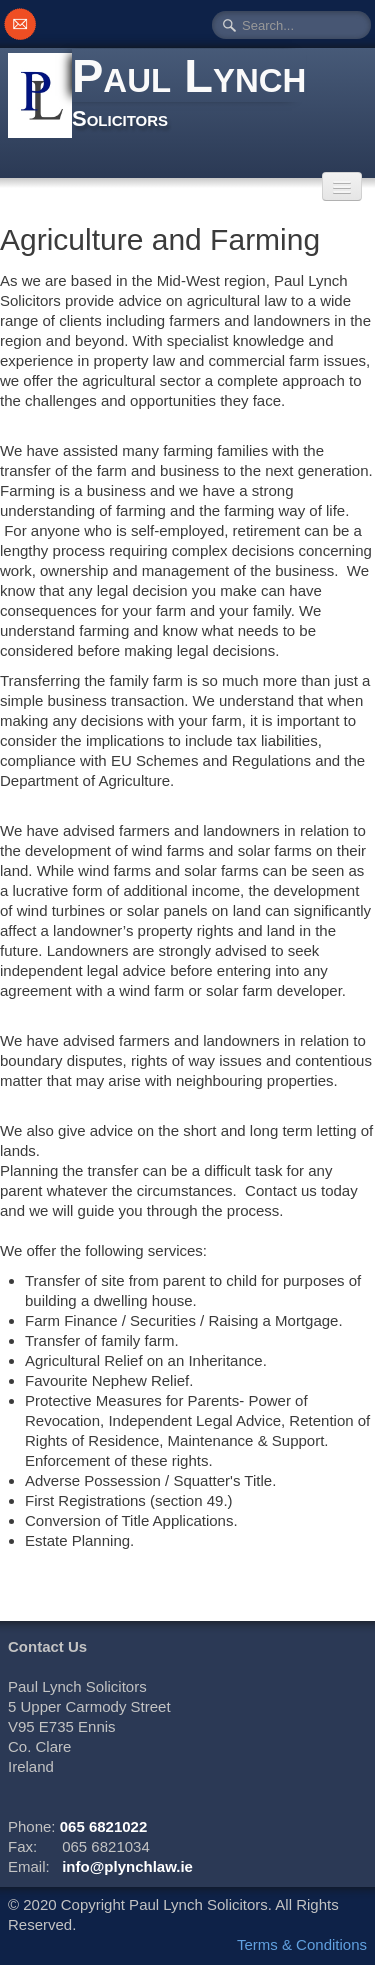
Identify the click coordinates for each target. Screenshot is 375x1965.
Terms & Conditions (302, 1944)
